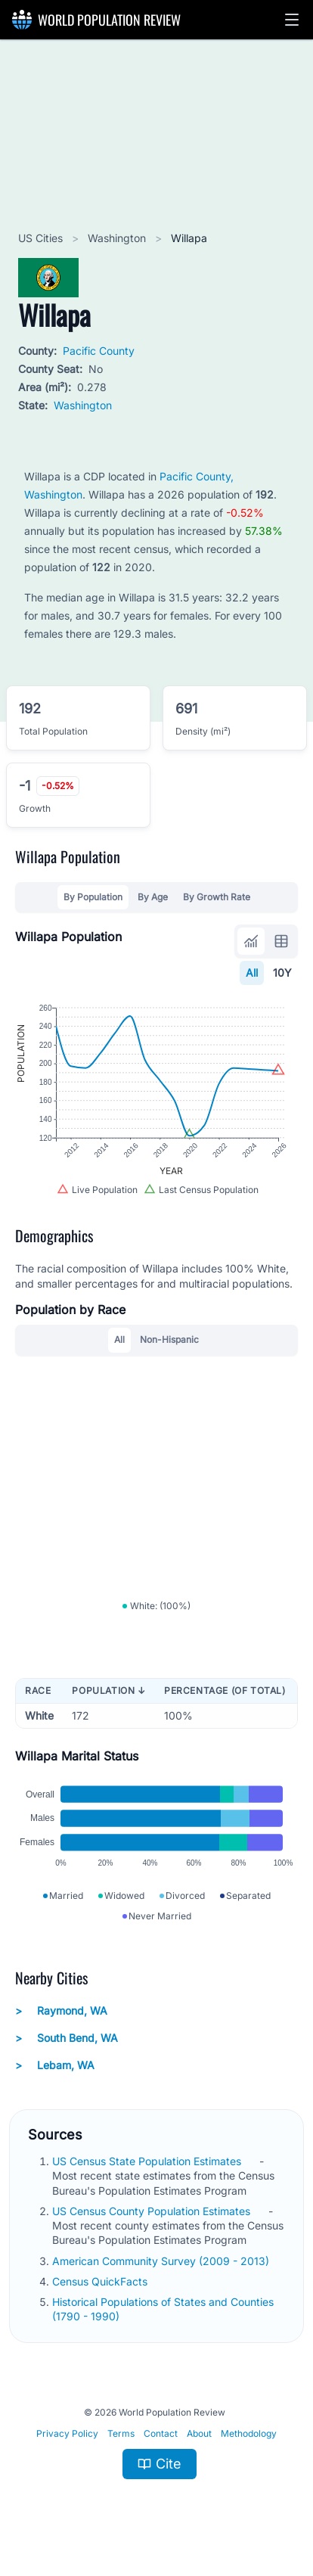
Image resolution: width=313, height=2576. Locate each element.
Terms (121, 2433)
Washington (118, 237)
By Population (93, 897)
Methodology (249, 2433)
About (199, 2433)
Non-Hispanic (169, 1339)
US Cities (42, 237)
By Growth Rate (216, 897)
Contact (161, 2433)
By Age (153, 897)
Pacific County (99, 350)
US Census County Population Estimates (152, 2211)
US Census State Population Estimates (148, 2161)
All (252, 972)
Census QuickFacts (101, 2281)
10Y (282, 972)
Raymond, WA (61, 2010)
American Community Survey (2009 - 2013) (162, 2260)
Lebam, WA (55, 2065)
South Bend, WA (66, 2038)
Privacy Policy (67, 2433)
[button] (292, 20)
